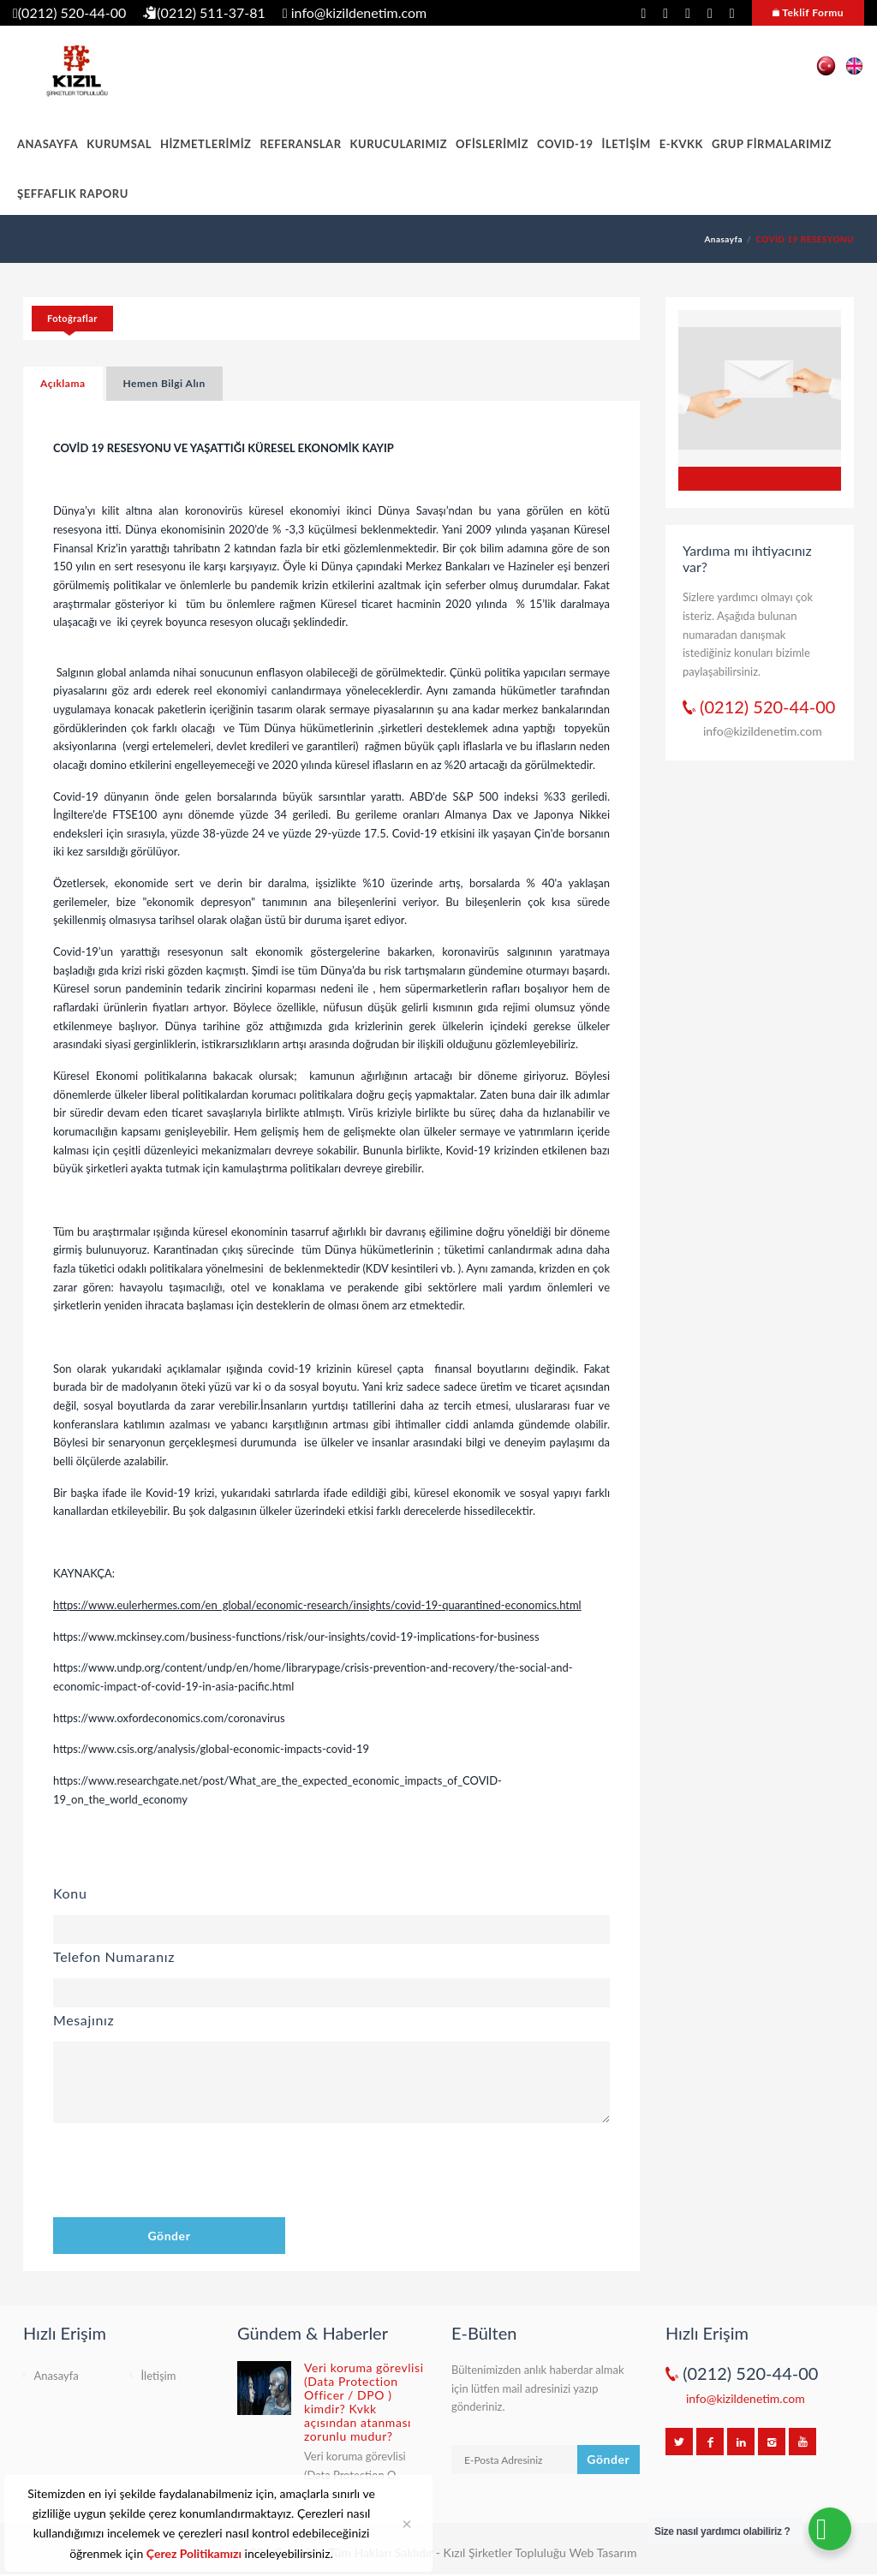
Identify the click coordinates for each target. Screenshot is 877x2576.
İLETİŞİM (626, 144)
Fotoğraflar (72, 318)
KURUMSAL (119, 144)
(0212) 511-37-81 (204, 12)
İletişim (158, 2375)
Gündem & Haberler (312, 2333)
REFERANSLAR (300, 144)
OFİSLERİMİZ (492, 144)
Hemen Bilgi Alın (164, 383)
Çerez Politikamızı (194, 2553)
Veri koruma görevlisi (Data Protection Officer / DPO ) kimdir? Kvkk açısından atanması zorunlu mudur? (364, 2401)
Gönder (168, 2235)
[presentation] (183, 2172)
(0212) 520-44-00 (69, 12)
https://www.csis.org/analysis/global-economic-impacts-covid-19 (211, 1749)
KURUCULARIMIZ (399, 144)
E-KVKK (681, 144)
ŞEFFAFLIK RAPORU (72, 193)
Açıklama (63, 383)
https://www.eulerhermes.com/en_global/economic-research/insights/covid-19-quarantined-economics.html (317, 1605)
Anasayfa (723, 239)
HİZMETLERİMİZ (206, 144)
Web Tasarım (602, 2552)
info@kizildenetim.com (355, 12)
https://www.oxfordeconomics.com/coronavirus (169, 1718)
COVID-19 (565, 144)
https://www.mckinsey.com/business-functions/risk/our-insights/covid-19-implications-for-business (296, 1636)
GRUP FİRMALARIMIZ (772, 144)
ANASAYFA (47, 144)
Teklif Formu (808, 12)
